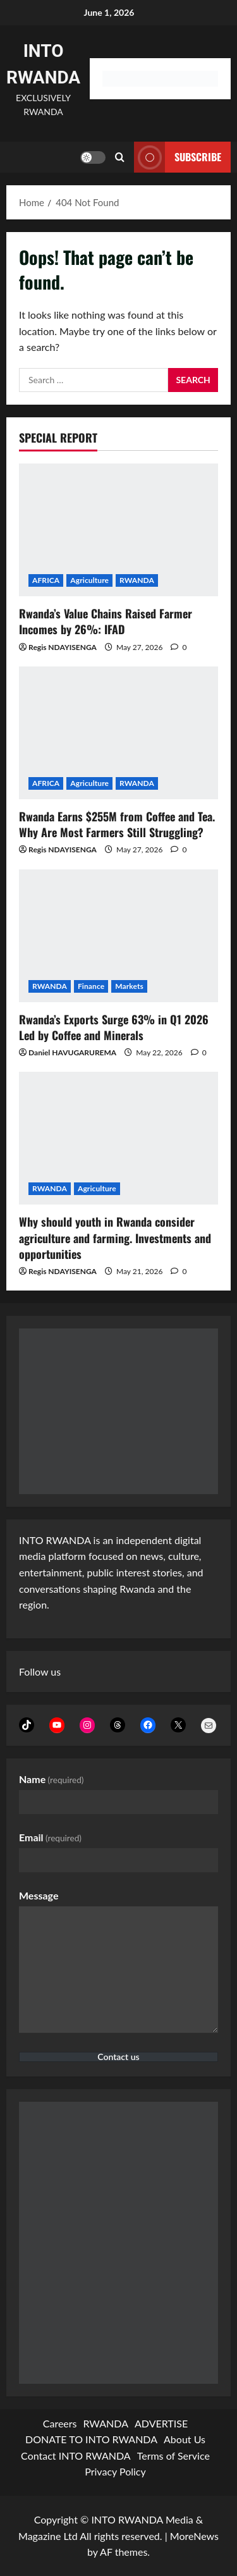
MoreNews (194, 2536)
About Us (184, 2439)
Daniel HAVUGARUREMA (72, 1052)
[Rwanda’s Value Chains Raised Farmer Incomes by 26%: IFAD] (118, 529)
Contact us (118, 2057)
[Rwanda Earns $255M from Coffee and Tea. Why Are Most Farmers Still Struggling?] (118, 732)
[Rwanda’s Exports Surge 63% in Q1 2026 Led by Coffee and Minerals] (118, 935)
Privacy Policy (115, 2471)
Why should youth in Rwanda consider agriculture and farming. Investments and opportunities (115, 1237)
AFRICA (45, 580)
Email (50, 1837)
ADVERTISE (161, 2423)
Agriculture (89, 580)
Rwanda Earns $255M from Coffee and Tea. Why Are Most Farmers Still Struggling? (117, 824)
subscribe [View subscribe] (177, 157)
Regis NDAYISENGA (62, 647)
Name (51, 1779)
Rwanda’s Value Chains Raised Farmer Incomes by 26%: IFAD (105, 621)
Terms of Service (173, 2456)
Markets (129, 986)
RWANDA (136, 580)
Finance (91, 986)
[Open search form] (120, 157)
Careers (60, 2423)
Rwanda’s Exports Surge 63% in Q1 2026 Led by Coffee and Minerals (114, 1027)
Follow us (40, 1671)
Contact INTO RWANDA (76, 2456)
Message (38, 1895)
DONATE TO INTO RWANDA (91, 2439)
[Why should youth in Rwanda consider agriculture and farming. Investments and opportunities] (118, 1138)
